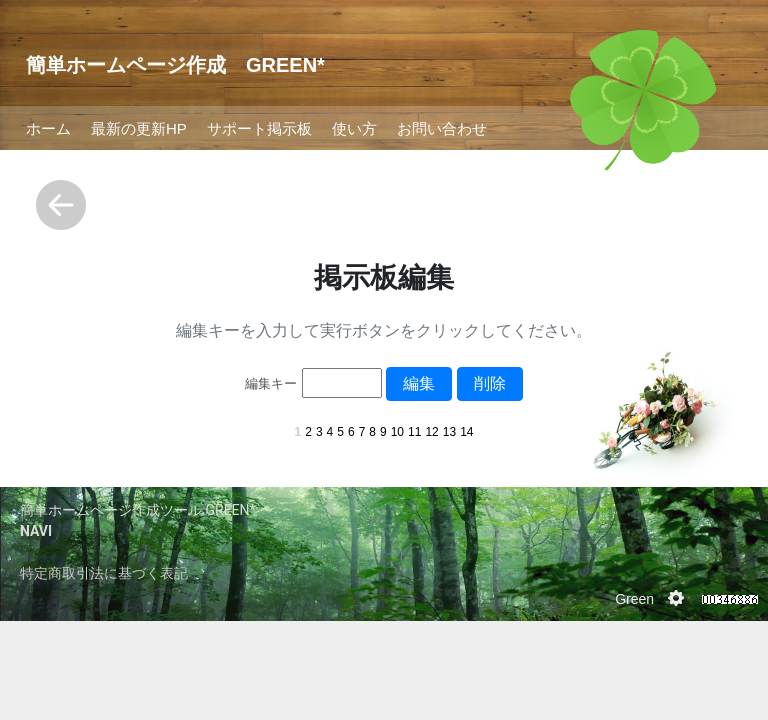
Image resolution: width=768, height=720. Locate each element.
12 (431, 432)
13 (449, 432)
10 (397, 432)
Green (634, 599)
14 (466, 432)
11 (414, 432)
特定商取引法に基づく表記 (104, 573)
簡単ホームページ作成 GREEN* (175, 65)
